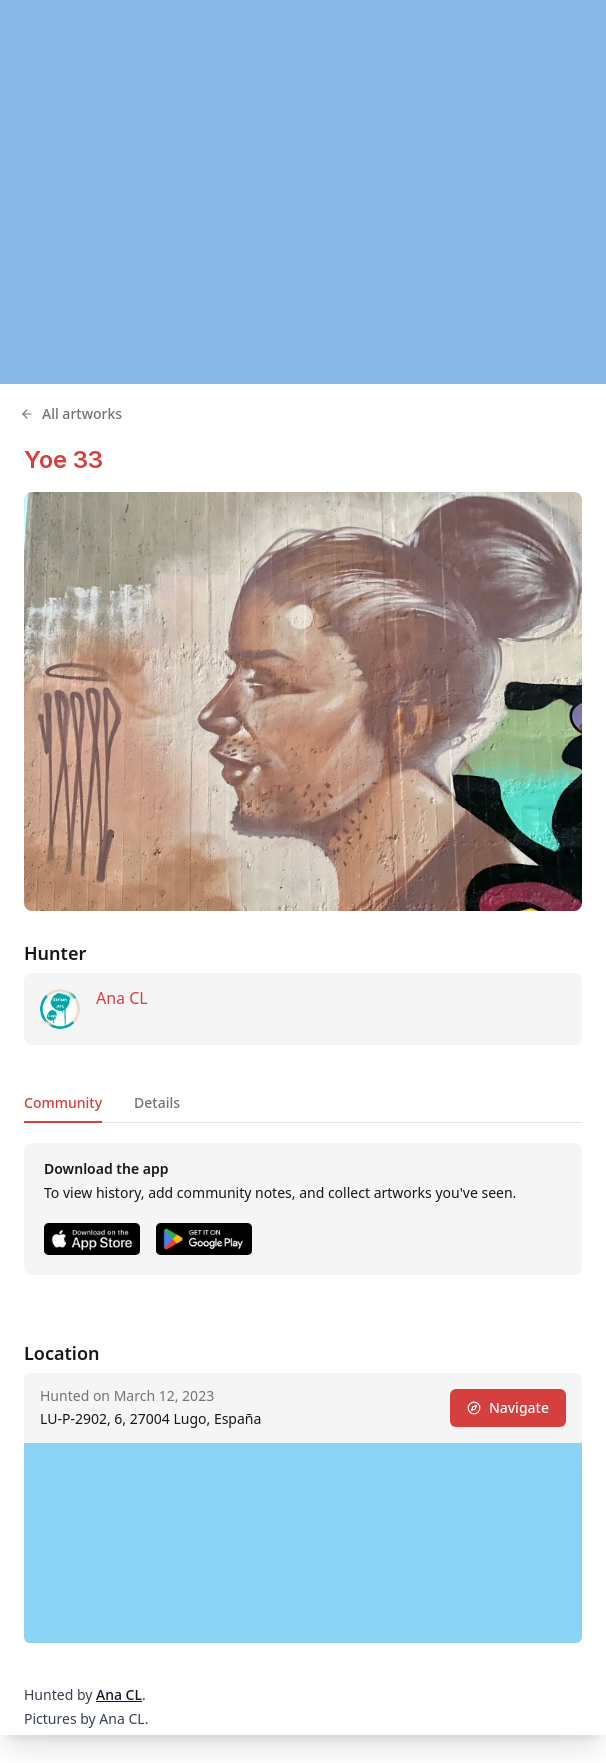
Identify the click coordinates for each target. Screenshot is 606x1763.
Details (157, 1102)
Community (63, 1102)
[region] (303, 192)
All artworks (71, 413)
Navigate (508, 1407)
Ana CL (122, 998)
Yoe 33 (63, 459)
